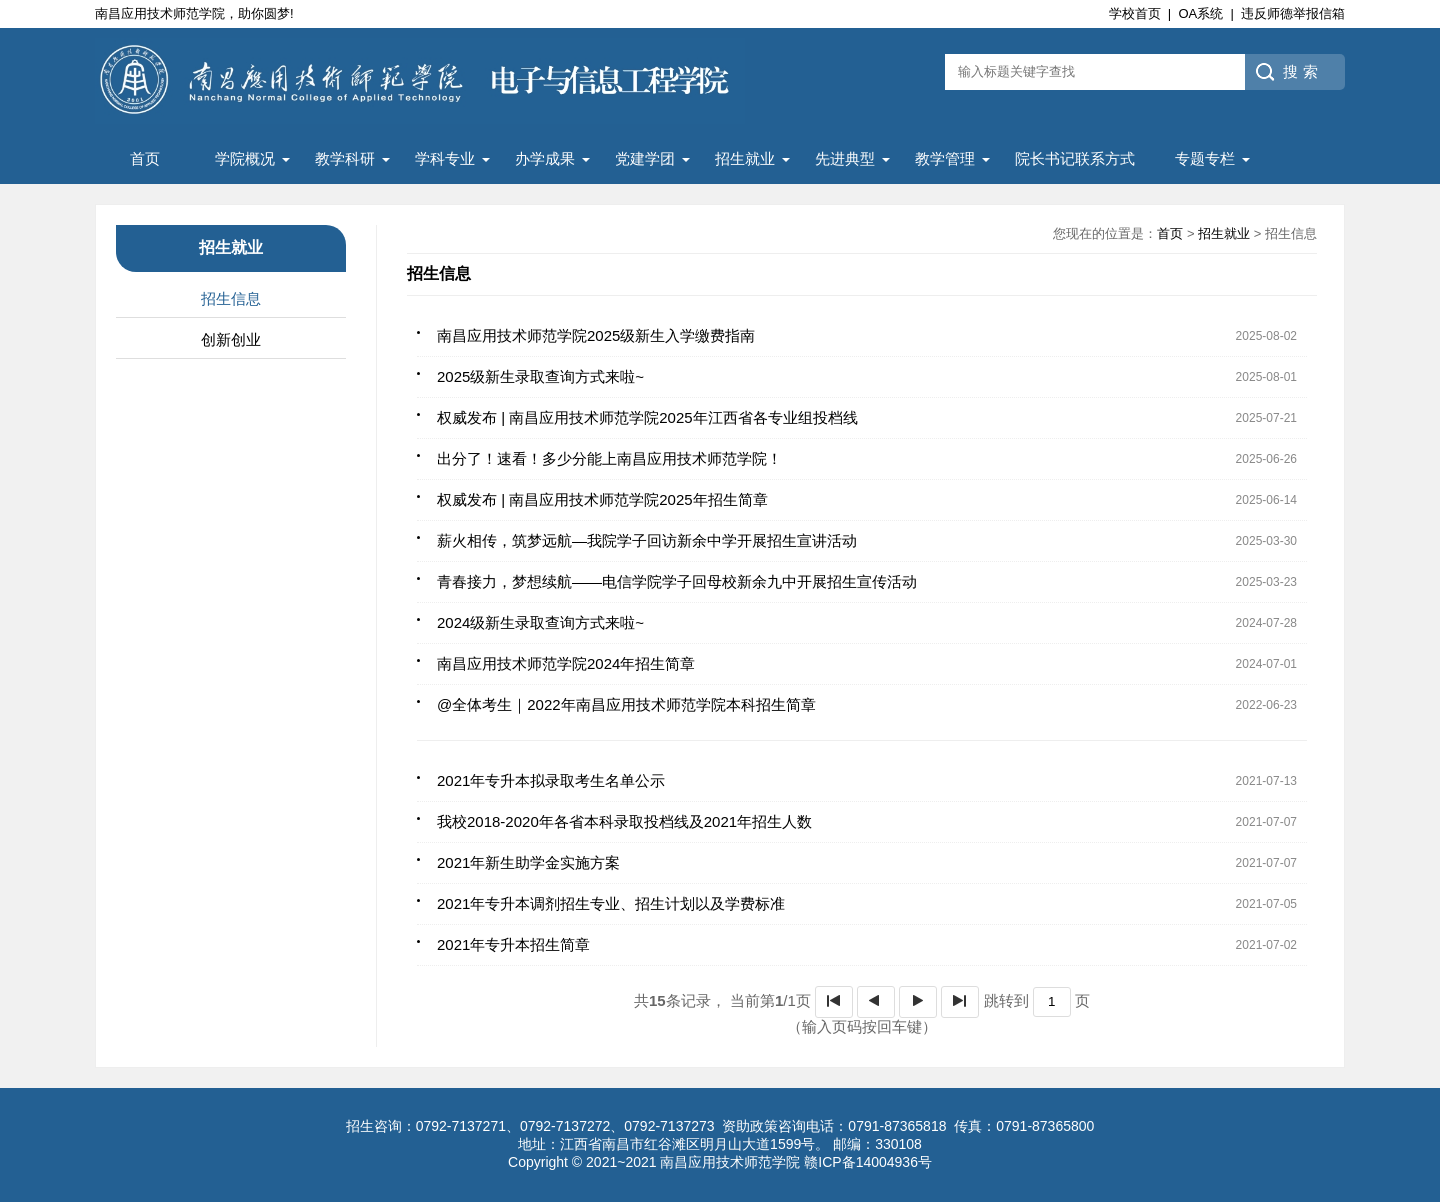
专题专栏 (1205, 158)
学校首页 (1135, 13)
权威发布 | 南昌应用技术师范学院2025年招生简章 (602, 499)
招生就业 (745, 158)
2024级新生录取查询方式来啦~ (540, 622)
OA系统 (1200, 13)
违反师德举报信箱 (1293, 13)
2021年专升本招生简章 (513, 944)
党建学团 (645, 158)
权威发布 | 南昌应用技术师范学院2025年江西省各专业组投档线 (647, 417)
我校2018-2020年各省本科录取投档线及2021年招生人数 (624, 821)
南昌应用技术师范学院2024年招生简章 (566, 663)
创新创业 (231, 339)
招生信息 (231, 298)
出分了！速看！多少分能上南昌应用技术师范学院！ (609, 458)
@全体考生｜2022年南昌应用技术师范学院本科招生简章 (626, 704)
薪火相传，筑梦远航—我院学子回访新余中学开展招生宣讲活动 (647, 540)
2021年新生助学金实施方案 (528, 862)
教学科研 (345, 158)
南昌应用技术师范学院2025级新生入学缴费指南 (596, 335)
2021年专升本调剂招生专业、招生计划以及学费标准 (611, 903)
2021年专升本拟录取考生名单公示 (551, 780)
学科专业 (445, 158)
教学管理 (945, 158)
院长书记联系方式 (1075, 158)
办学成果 (545, 158)
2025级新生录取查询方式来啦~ (540, 376)
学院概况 (245, 158)
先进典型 (845, 158)
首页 (145, 158)
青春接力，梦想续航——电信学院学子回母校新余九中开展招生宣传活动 (677, 581)
